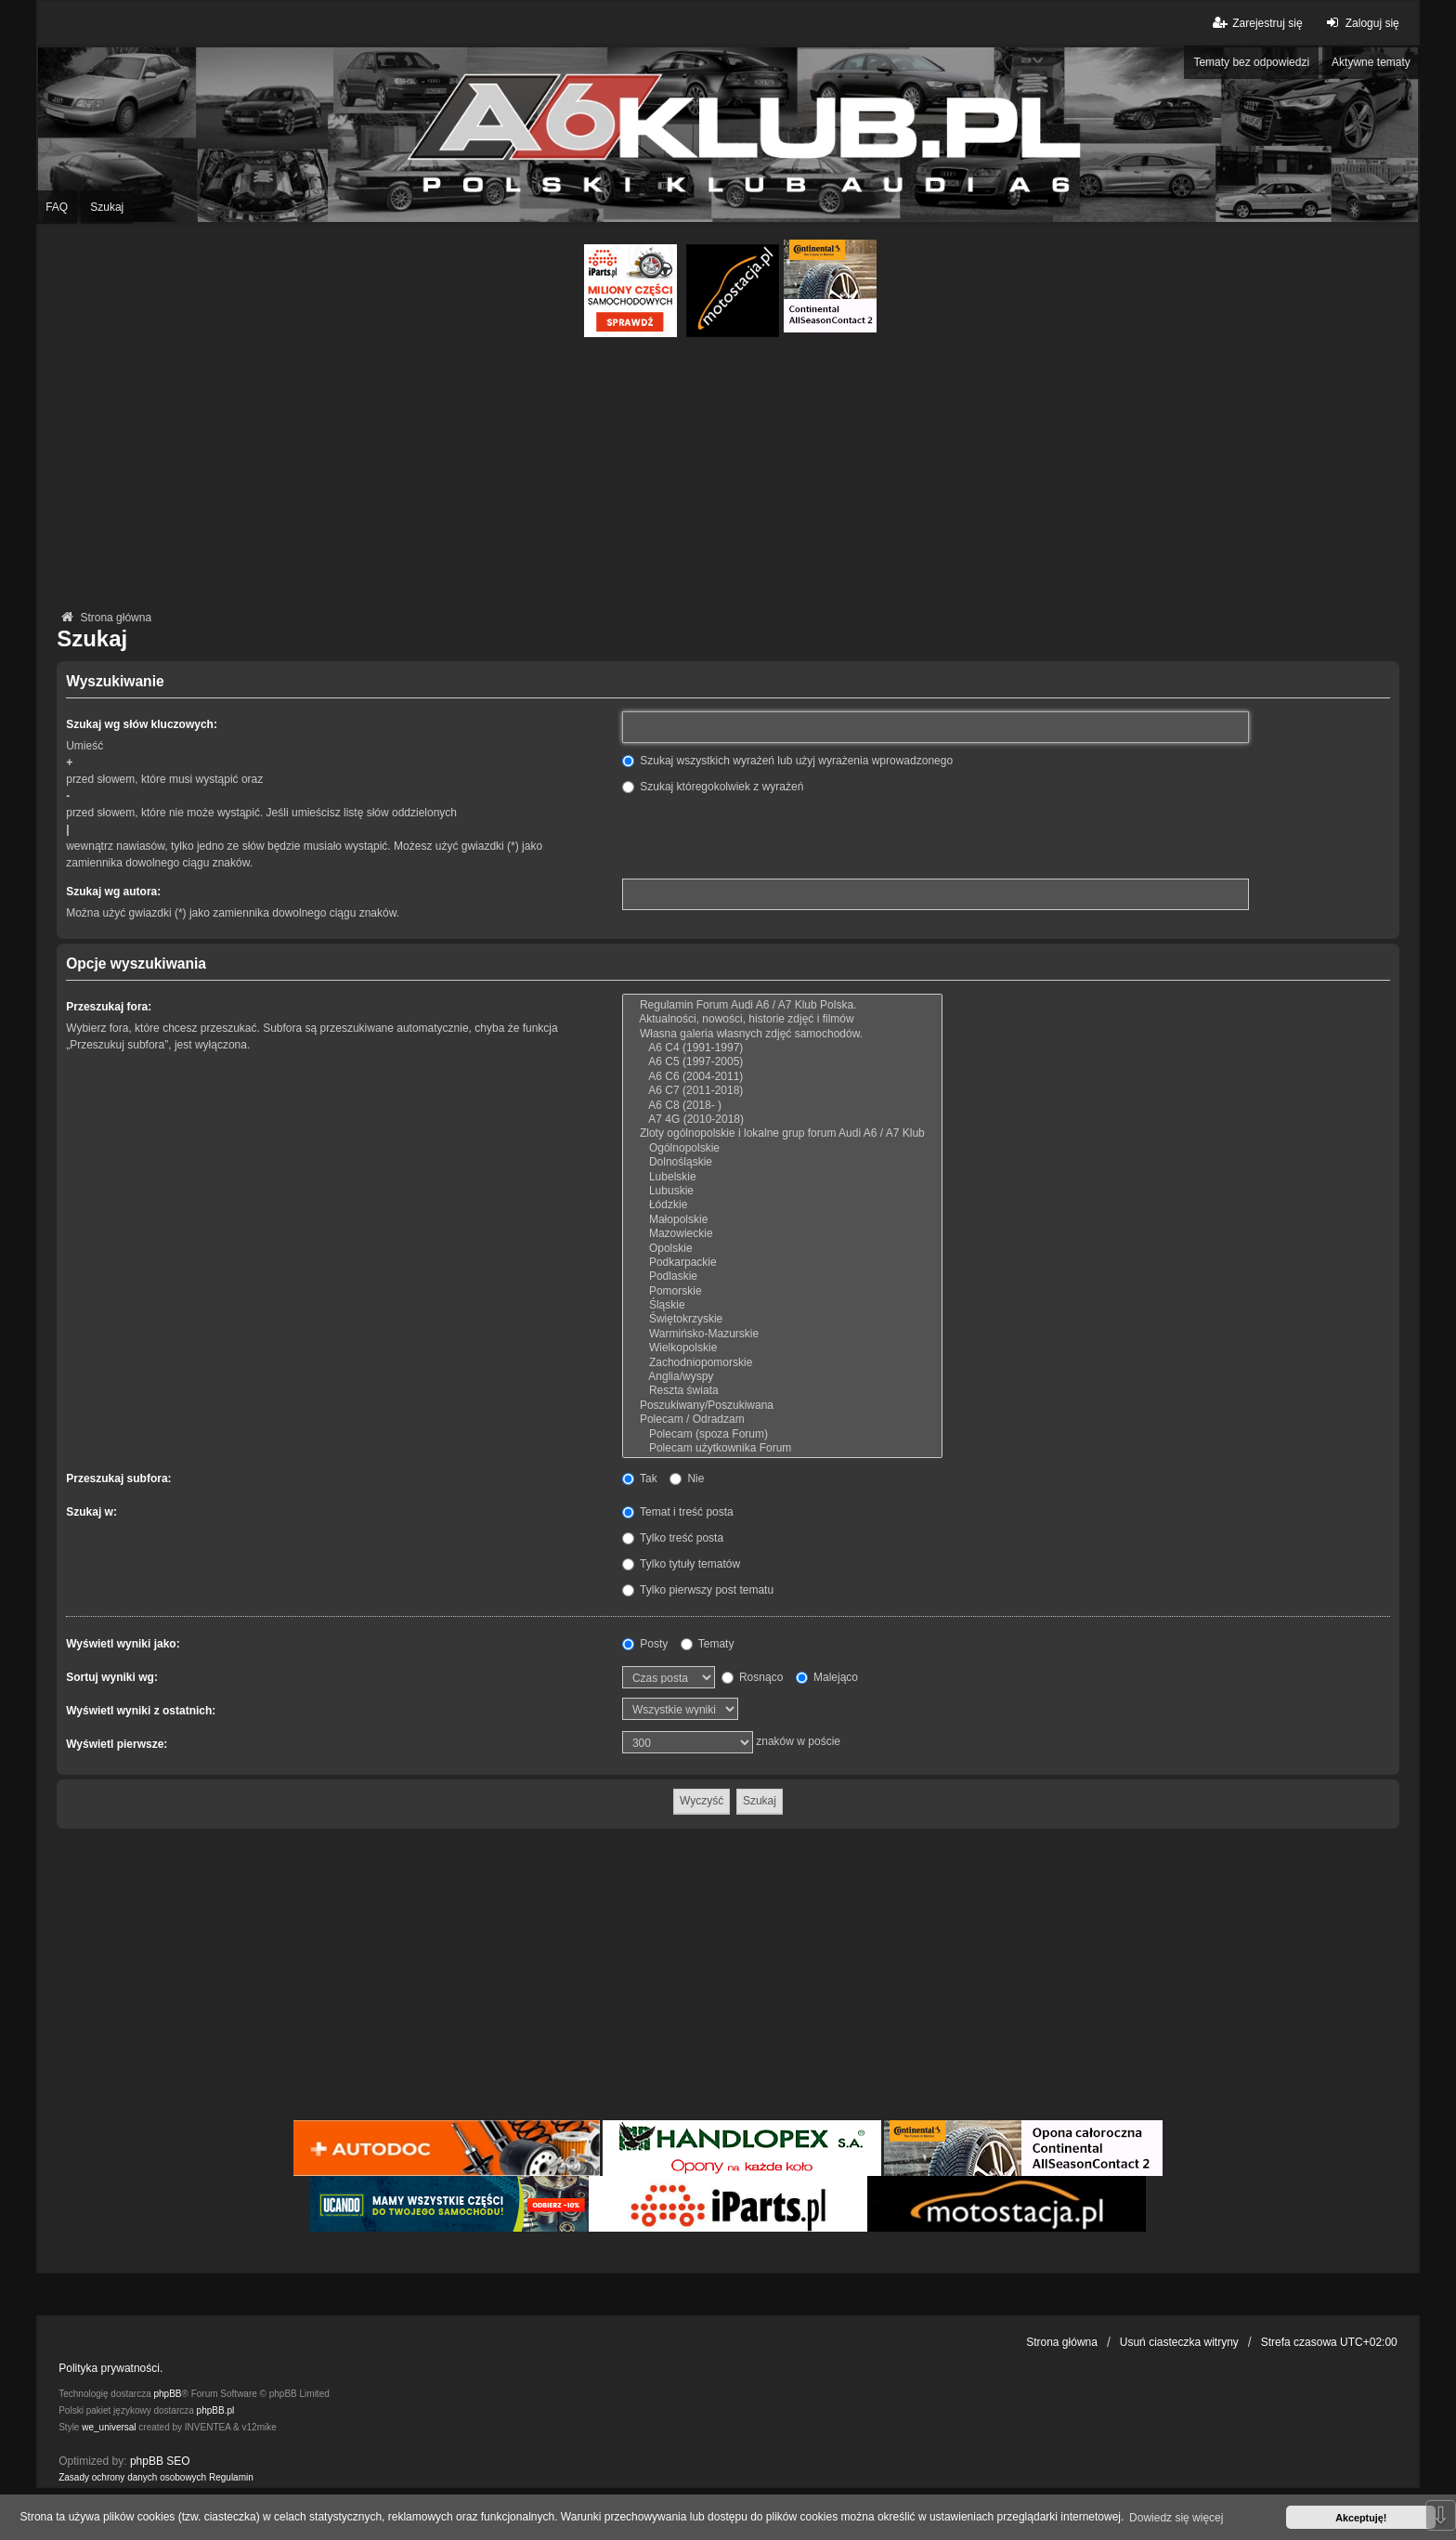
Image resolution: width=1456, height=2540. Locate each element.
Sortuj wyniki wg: (112, 1677)
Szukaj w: (91, 1511)
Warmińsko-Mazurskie (782, 1334)
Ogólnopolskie (782, 1148)
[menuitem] (132, 2477)
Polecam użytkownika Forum (782, 1448)
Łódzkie (782, 1205)
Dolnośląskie (782, 1162)
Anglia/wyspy (782, 1377)
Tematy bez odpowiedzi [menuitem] (1251, 62)
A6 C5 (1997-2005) (782, 1062)
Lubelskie (782, 1177)
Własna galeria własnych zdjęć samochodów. (782, 1034)
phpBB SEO (160, 2461)
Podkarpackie (782, 1263)
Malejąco (827, 1677)
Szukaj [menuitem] (107, 207)
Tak (639, 1478)
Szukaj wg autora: (113, 891)
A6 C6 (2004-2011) (782, 1077)
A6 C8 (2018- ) (782, 1106)
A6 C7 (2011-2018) (782, 1091)
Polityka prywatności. (110, 2368)
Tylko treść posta (672, 1537)
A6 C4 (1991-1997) (782, 1048)
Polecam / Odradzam (782, 1419)
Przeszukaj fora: (108, 1006)
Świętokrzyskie (782, 1319)
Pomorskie (782, 1291)
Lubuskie (782, 1191)
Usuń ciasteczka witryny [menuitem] (1179, 2342)
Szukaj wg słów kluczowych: (141, 724)
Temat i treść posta (678, 1511)
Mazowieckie (782, 1234)
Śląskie (782, 1305)
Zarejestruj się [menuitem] (1256, 23)
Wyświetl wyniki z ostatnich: (140, 1710)
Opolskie (782, 1249)
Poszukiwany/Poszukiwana (782, 1406)
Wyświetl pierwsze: (116, 1744)
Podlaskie (782, 1276)
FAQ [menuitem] (57, 207)
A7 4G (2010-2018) (782, 1120)
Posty (645, 1643)
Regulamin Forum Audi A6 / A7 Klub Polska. (782, 1005)
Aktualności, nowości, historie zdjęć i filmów (782, 1019)
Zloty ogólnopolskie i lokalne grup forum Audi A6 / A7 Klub (782, 1133)
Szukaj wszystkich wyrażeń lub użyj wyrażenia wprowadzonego (787, 760)
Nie (687, 1478)
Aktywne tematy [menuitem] (1371, 62)
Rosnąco (753, 1677)
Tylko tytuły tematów (681, 1563)
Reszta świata (782, 1391)
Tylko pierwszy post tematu (698, 1589)
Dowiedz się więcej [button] (1176, 2517)
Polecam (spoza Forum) (782, 1434)
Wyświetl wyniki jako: (122, 1643)
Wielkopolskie (782, 1348)
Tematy (707, 1643)
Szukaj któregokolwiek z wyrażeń (712, 786)
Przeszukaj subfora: (118, 1478)
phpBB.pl (216, 2410)
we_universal (109, 2427)
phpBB (168, 2394)
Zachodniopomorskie (782, 1363)
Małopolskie (782, 1220)
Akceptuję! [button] (1360, 2517)
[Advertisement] (728, 476)
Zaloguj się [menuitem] (1360, 23)
